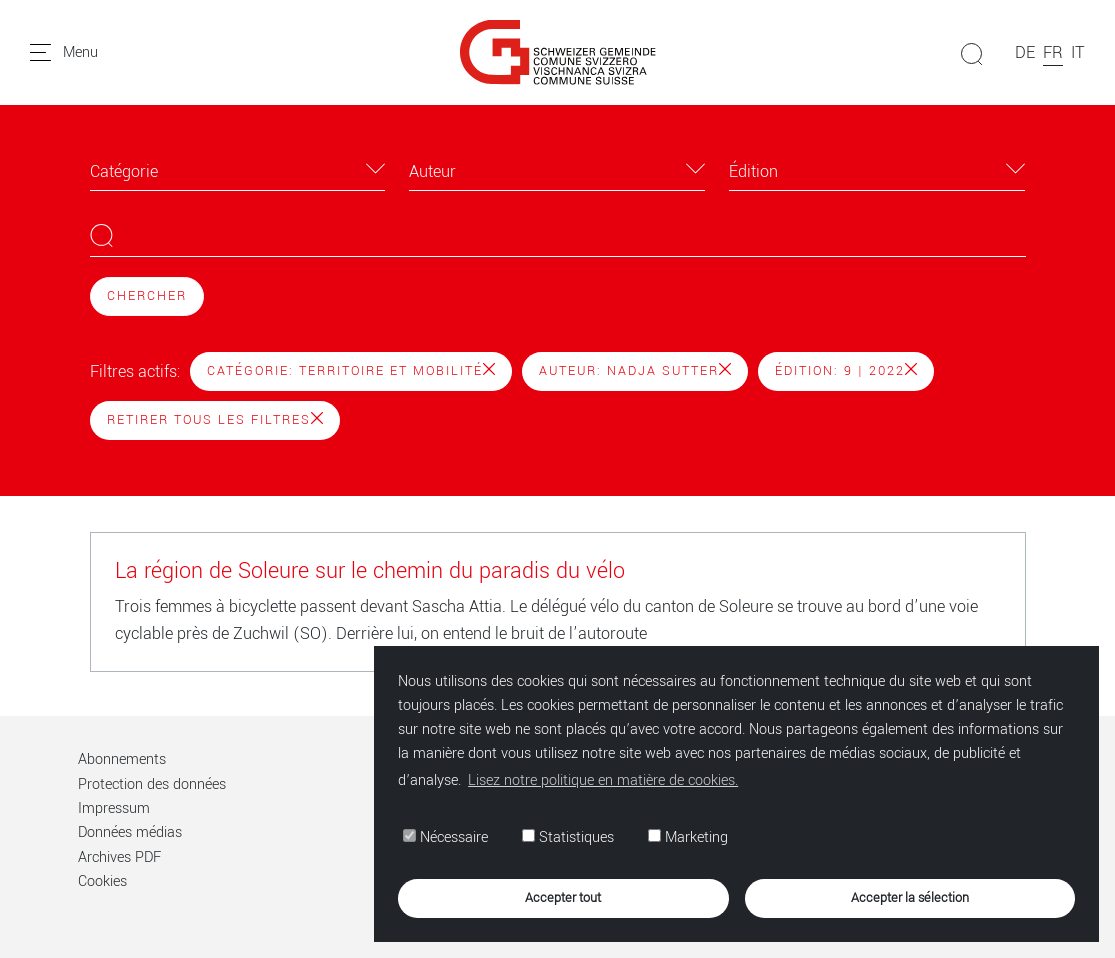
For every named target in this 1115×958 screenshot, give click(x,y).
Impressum (114, 808)
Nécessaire (445, 837)
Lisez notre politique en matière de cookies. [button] (603, 780)
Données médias (130, 832)
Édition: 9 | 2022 (846, 371)
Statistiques (568, 837)
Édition (753, 171)
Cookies (102, 881)
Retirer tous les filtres (215, 420)
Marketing (688, 837)
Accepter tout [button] (563, 897)
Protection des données (152, 784)
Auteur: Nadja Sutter (635, 371)
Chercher (147, 296)
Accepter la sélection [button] (910, 897)
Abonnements (122, 759)
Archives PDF (119, 857)
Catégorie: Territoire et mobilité (351, 371)
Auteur (432, 171)
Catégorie (124, 171)
